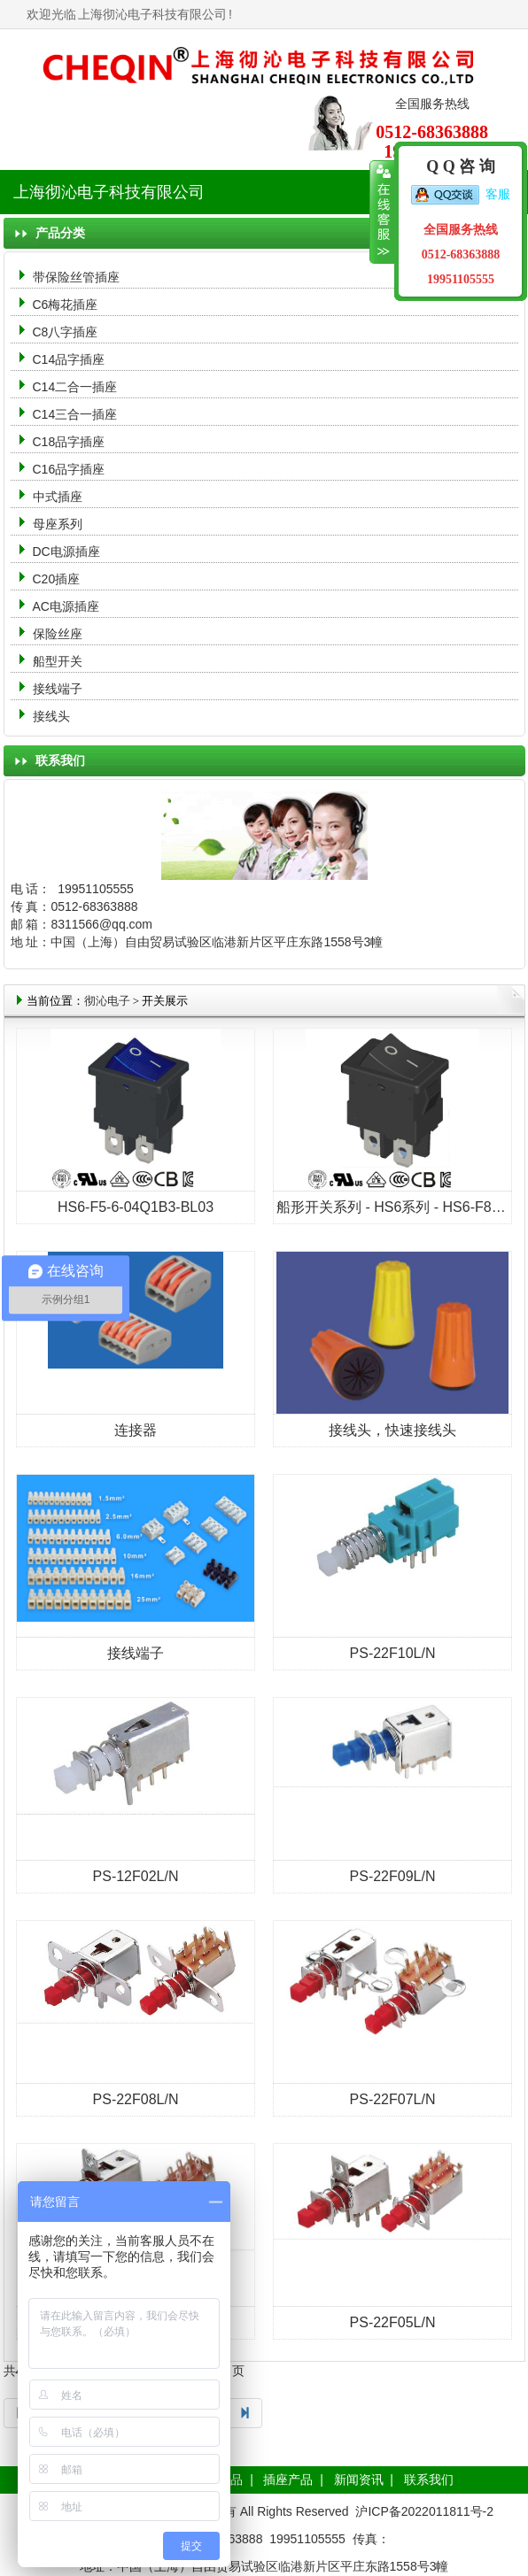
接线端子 (57, 689)
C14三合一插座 (75, 414)
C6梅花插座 (65, 304)
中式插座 (57, 497)
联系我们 (429, 2479)
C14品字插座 (69, 359)
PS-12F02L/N (136, 1876)
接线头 (51, 716)
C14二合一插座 (75, 387)
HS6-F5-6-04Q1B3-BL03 (136, 1207)
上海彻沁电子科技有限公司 (152, 14)
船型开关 (57, 661)
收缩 (382, 212)
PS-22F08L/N (136, 2099)
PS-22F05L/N (393, 2322)
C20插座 (57, 579)
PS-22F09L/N (393, 1876)
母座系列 (57, 524)
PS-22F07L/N (393, 2099)
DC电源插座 (68, 551)
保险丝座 (57, 634)
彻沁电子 (107, 1000)
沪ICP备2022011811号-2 (424, 2511)
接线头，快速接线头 (392, 1430)
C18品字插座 (69, 442)
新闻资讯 (359, 2479)
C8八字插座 (65, 332)
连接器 (135, 1430)
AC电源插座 (68, 606)
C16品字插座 (69, 469)
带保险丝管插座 (78, 277)
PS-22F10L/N (393, 1653)
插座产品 (288, 2479)
